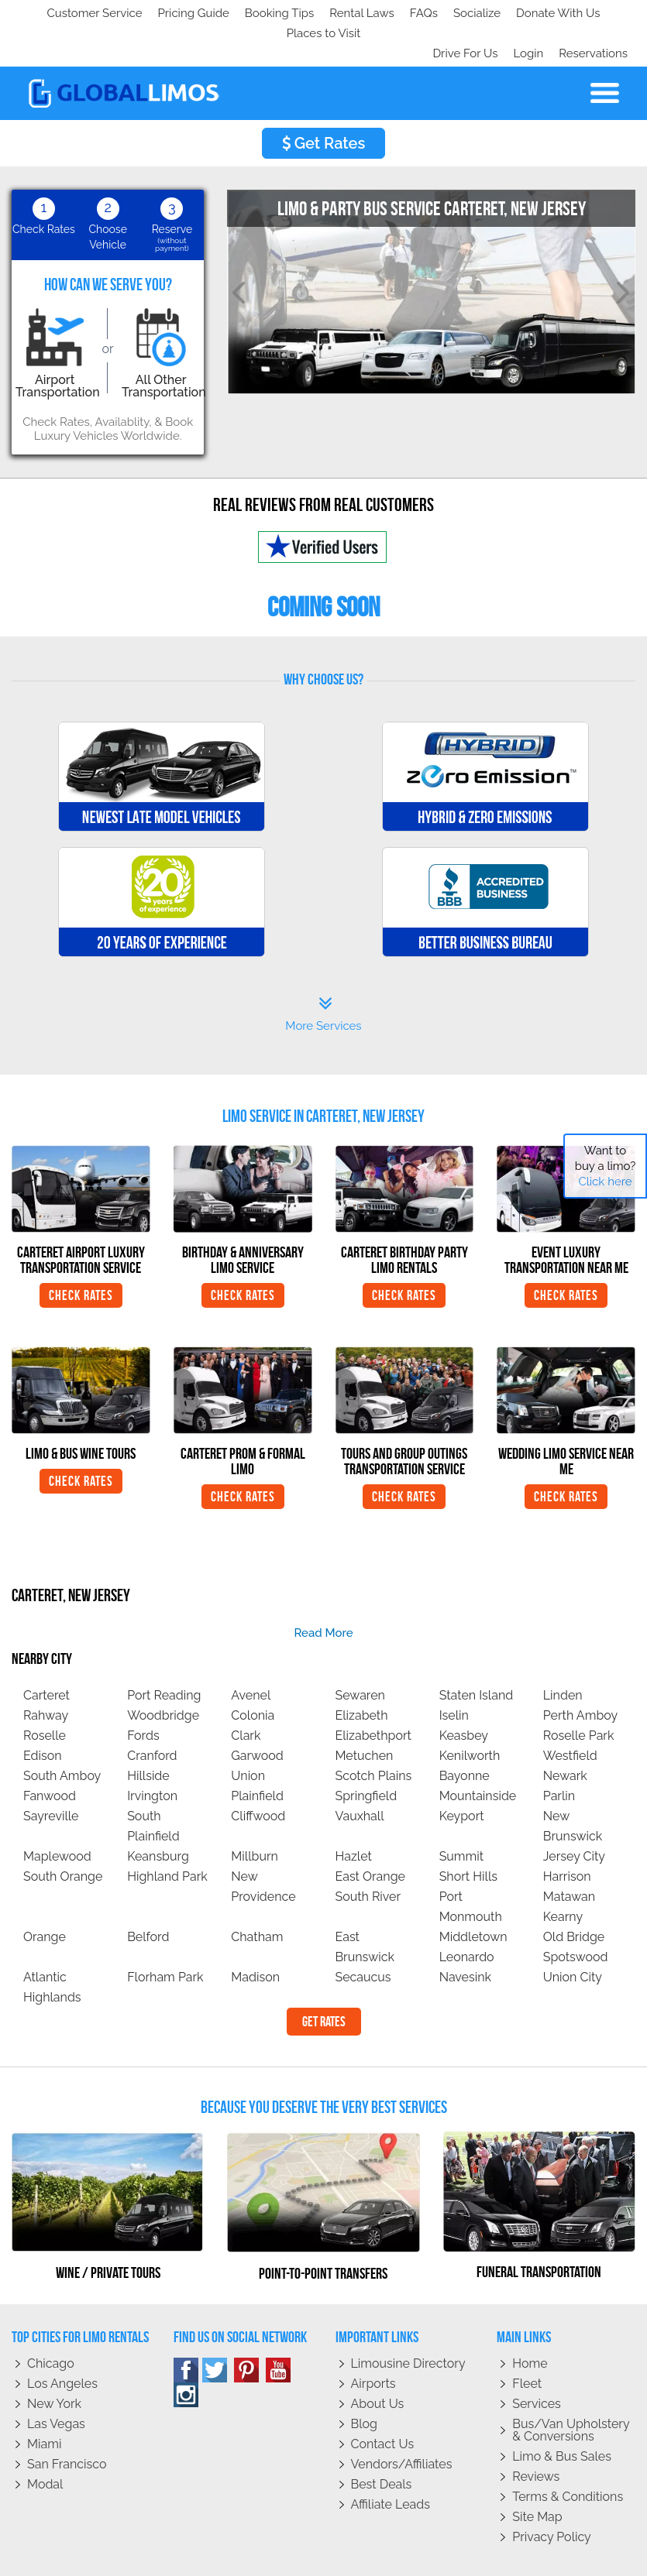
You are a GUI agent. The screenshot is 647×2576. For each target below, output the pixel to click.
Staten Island (476, 1655)
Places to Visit (339, 13)
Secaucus (363, 1936)
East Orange (369, 1836)
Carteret (46, 1655)
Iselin (454, 1675)
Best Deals (381, 2444)
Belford (148, 1896)
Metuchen (364, 1715)
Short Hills (468, 1836)
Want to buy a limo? (605, 1166)
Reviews (535, 2436)
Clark (245, 1695)
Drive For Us (458, 13)
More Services (323, 974)
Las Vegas (56, 2383)
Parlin (559, 1755)
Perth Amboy (580, 1675)
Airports (373, 2343)
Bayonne (464, 1735)
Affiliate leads (390, 2464)
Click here (605, 1182)
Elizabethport (373, 1695)
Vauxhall (359, 1775)
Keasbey (463, 1695)
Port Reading (164, 1655)
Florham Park (165, 1936)
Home (529, 2323)
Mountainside (478, 1755)
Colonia (252, 1675)
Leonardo (466, 1916)
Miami (44, 2403)
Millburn (254, 1816)
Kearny (563, 1876)
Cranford (152, 1715)
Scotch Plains (373, 1735)
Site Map (537, 2476)
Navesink (465, 1936)
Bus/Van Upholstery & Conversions (570, 2389)
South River (368, 1856)
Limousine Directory (408, 2323)
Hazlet (353, 1816)
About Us (377, 2363)
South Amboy (62, 1735)
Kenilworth (470, 1715)
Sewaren (359, 1655)
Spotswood (575, 1916)
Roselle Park (578, 1695)
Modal (45, 2444)
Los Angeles (62, 2343)
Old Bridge (573, 1896)
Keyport (461, 1775)
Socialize (157, 13)
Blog (364, 2383)
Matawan (569, 1856)
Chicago (50, 2323)
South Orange (62, 1836)
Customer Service (67, 13)
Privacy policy (551, 2496)
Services (536, 2363)
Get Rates (324, 103)
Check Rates (81, 1255)
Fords (143, 1695)
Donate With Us (241, 13)
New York (54, 2363)
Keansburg (158, 1816)
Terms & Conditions (567, 2456)
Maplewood (57, 1816)
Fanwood (49, 1755)
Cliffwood (258, 1775)
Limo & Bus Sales (561, 2416)
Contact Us (383, 2403)
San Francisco (67, 2424)
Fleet (527, 2343)
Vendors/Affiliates (402, 2424)
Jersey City (574, 1816)
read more (323, 1593)
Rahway (45, 1675)
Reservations (593, 13)
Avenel (250, 1655)
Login (525, 13)
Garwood (257, 1715)
